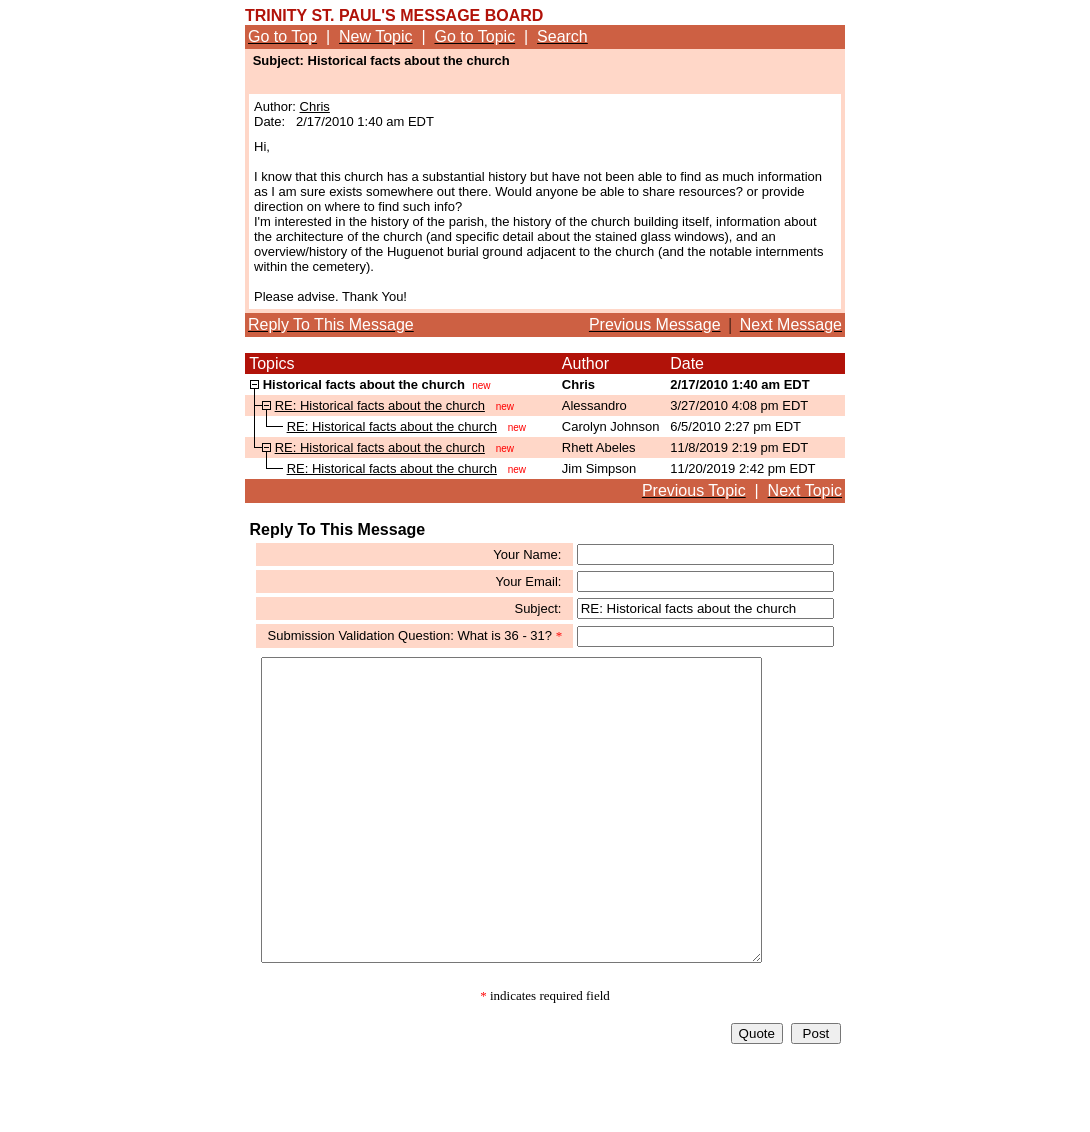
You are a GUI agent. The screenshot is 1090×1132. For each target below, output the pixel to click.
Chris (315, 106)
